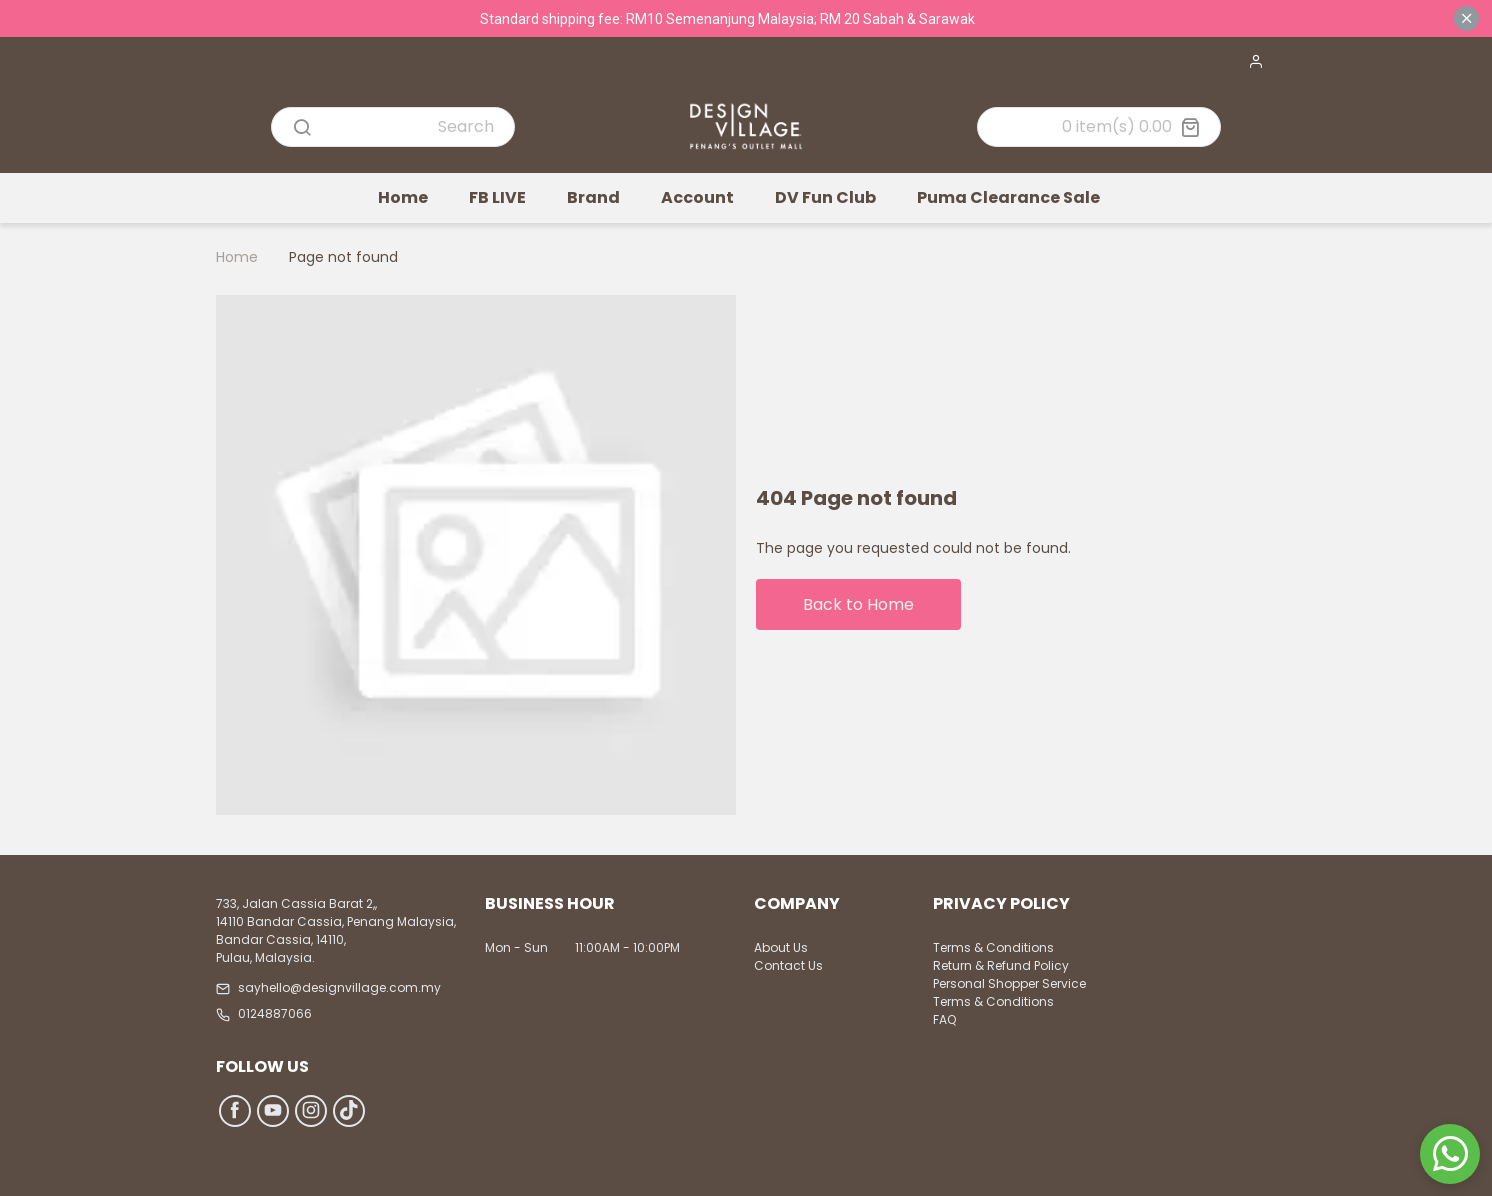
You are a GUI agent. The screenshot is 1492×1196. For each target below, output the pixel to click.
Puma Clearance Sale (1008, 197)
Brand (593, 197)
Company (797, 905)
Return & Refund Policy (1001, 965)
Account (697, 197)
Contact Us (788, 965)
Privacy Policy (1001, 905)
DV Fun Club (825, 197)
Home (403, 197)
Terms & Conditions (993, 947)
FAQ (944, 1019)
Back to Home (858, 604)
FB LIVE (497, 197)
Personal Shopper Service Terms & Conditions (1009, 992)
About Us (781, 947)
